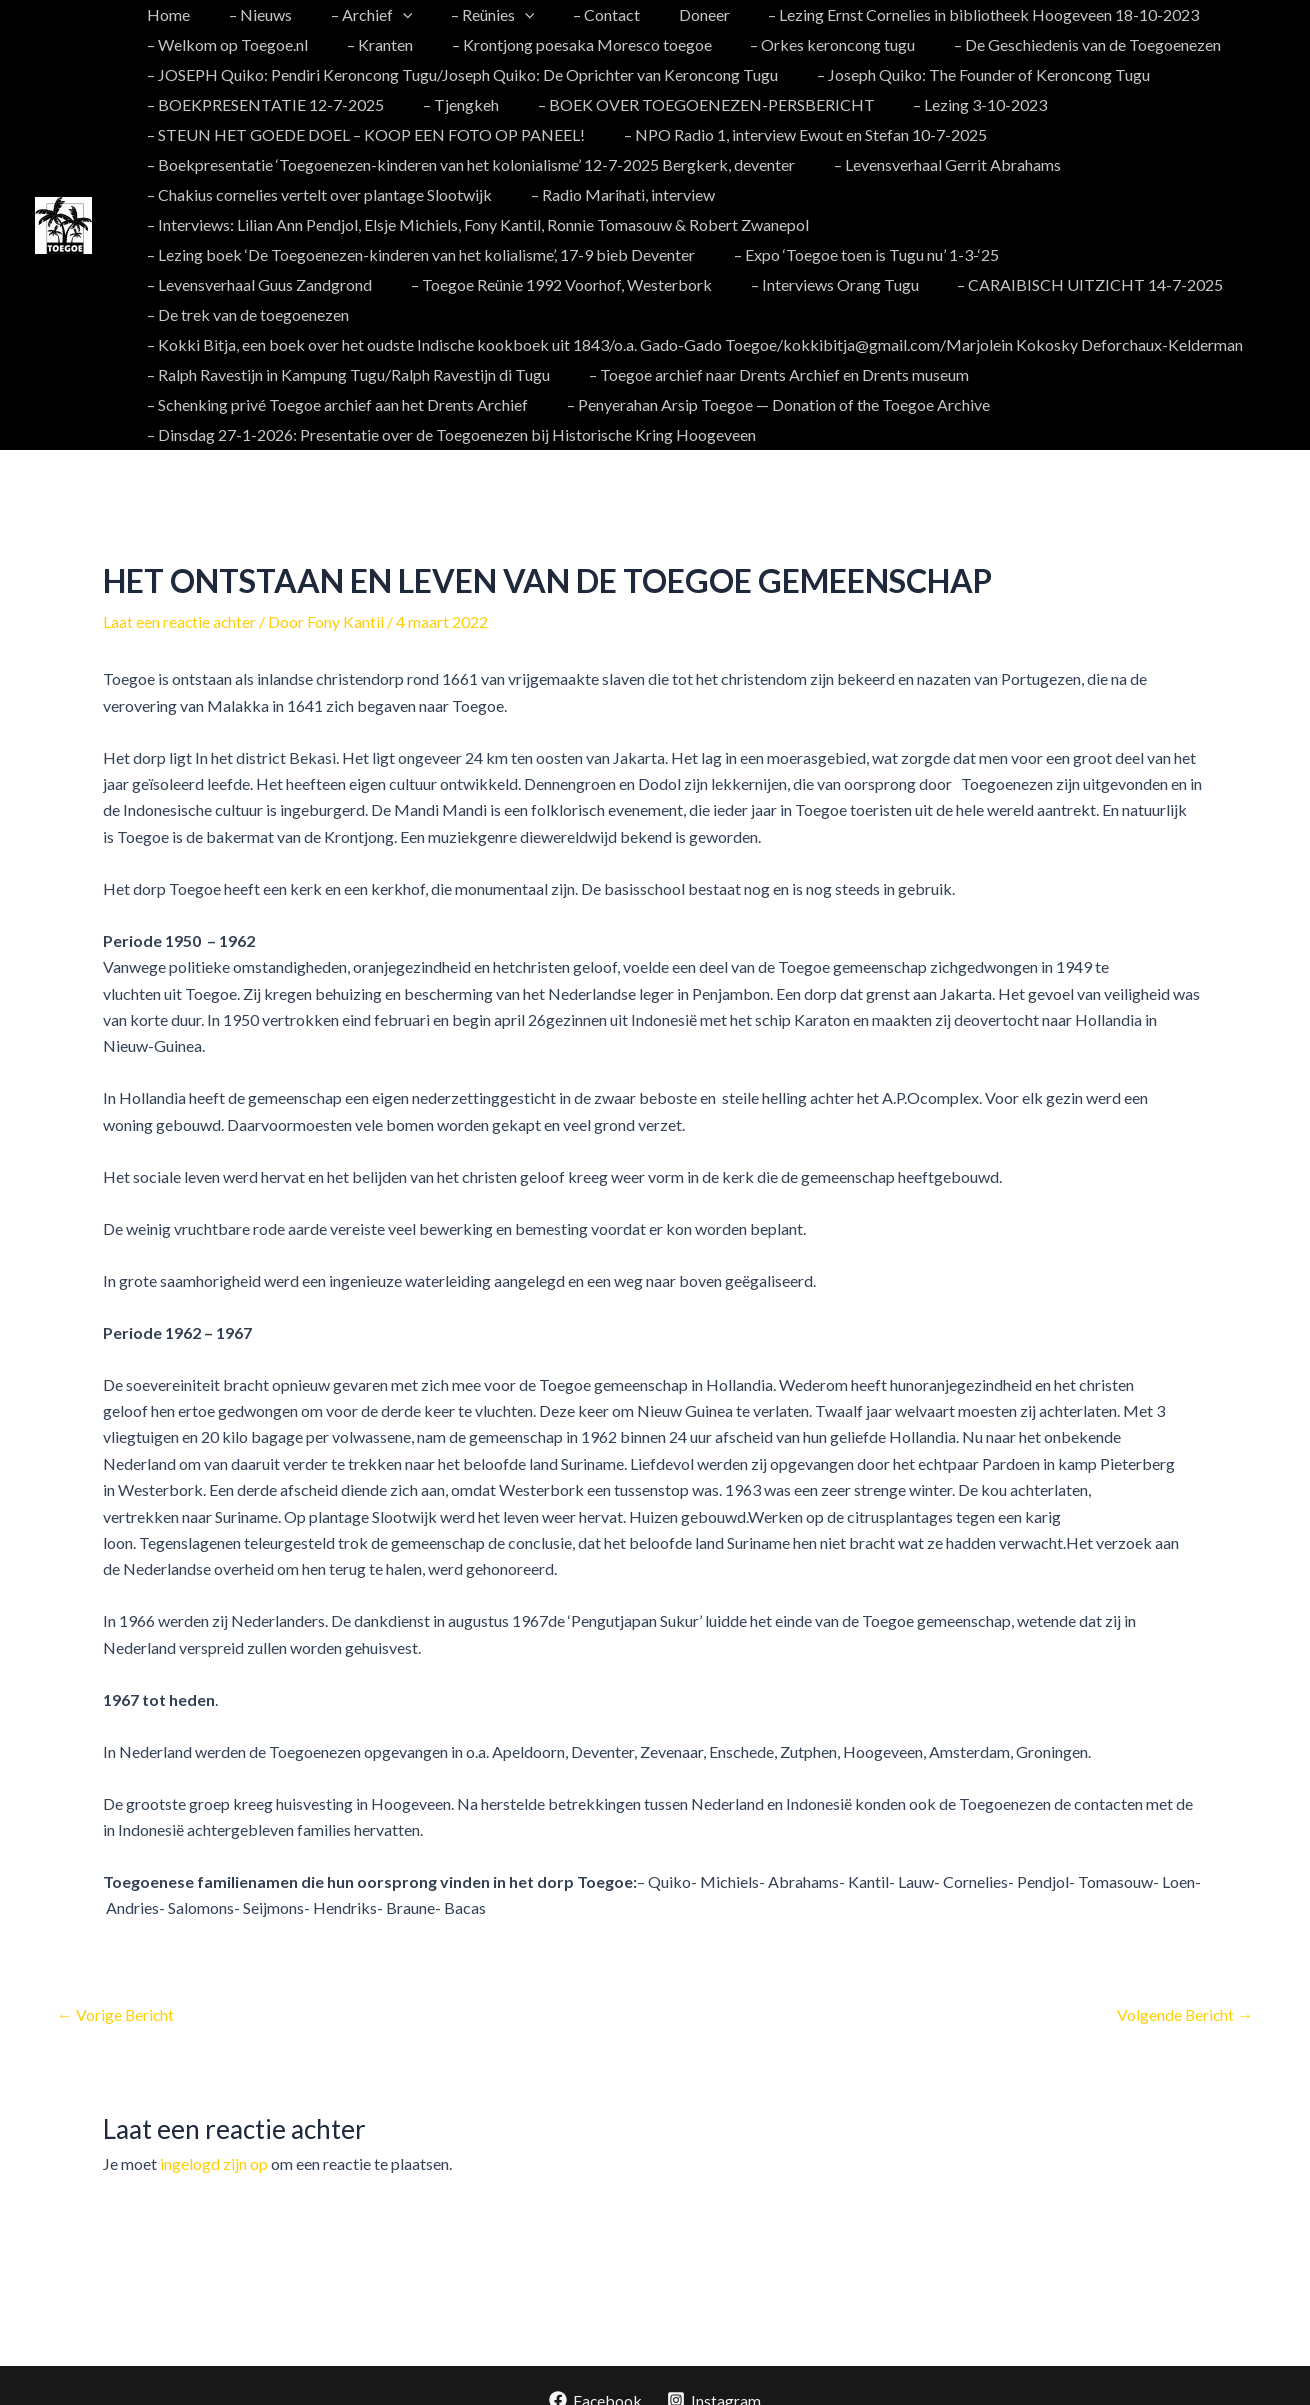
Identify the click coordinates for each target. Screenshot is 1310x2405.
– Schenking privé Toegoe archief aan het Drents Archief (334, 374)
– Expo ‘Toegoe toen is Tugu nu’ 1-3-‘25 (856, 254)
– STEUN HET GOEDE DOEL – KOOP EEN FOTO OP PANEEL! (363, 134)
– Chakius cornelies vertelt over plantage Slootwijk (316, 194)
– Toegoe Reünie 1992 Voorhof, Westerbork (294, 284)
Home (165, 14)
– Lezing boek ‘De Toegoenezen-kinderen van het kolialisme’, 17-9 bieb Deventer (418, 254)
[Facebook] (595, 2370)
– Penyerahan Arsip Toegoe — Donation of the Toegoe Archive (768, 374)
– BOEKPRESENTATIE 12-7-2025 (262, 104)
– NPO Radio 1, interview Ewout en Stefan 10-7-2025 (795, 134)
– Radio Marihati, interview (613, 194)
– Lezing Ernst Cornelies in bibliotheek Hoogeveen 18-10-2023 (940, 14)
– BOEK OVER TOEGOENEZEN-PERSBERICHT (689, 104)
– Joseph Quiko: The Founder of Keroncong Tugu (973, 74)
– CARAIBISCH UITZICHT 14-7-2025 (810, 284)
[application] (386, 15)
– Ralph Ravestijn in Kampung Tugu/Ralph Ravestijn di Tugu (345, 344)
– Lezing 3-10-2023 (957, 104)
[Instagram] (714, 2370)
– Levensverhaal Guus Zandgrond (1133, 254)
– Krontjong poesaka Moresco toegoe (565, 44)
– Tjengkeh (451, 104)
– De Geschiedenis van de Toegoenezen (1057, 44)
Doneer (667, 14)
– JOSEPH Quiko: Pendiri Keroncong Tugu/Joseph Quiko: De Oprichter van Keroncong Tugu (459, 74)
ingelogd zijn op (214, 2132)
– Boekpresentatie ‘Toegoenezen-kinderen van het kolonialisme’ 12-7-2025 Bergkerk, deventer (468, 164)
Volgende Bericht (1184, 1984)
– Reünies (470, 15)
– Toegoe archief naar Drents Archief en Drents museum (769, 344)
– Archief (355, 15)
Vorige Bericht (116, 1984)
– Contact (576, 14)
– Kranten (370, 44)
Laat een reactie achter (180, 591)
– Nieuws (250, 14)
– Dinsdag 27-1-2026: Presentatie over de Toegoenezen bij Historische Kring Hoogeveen (448, 404)
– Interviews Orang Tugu (561, 284)
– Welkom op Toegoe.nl (224, 44)
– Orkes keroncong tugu (809, 44)
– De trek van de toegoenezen (1076, 284)
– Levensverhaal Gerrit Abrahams (937, 164)
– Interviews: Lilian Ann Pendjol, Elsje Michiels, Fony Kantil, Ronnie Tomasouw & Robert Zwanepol (475, 224)
